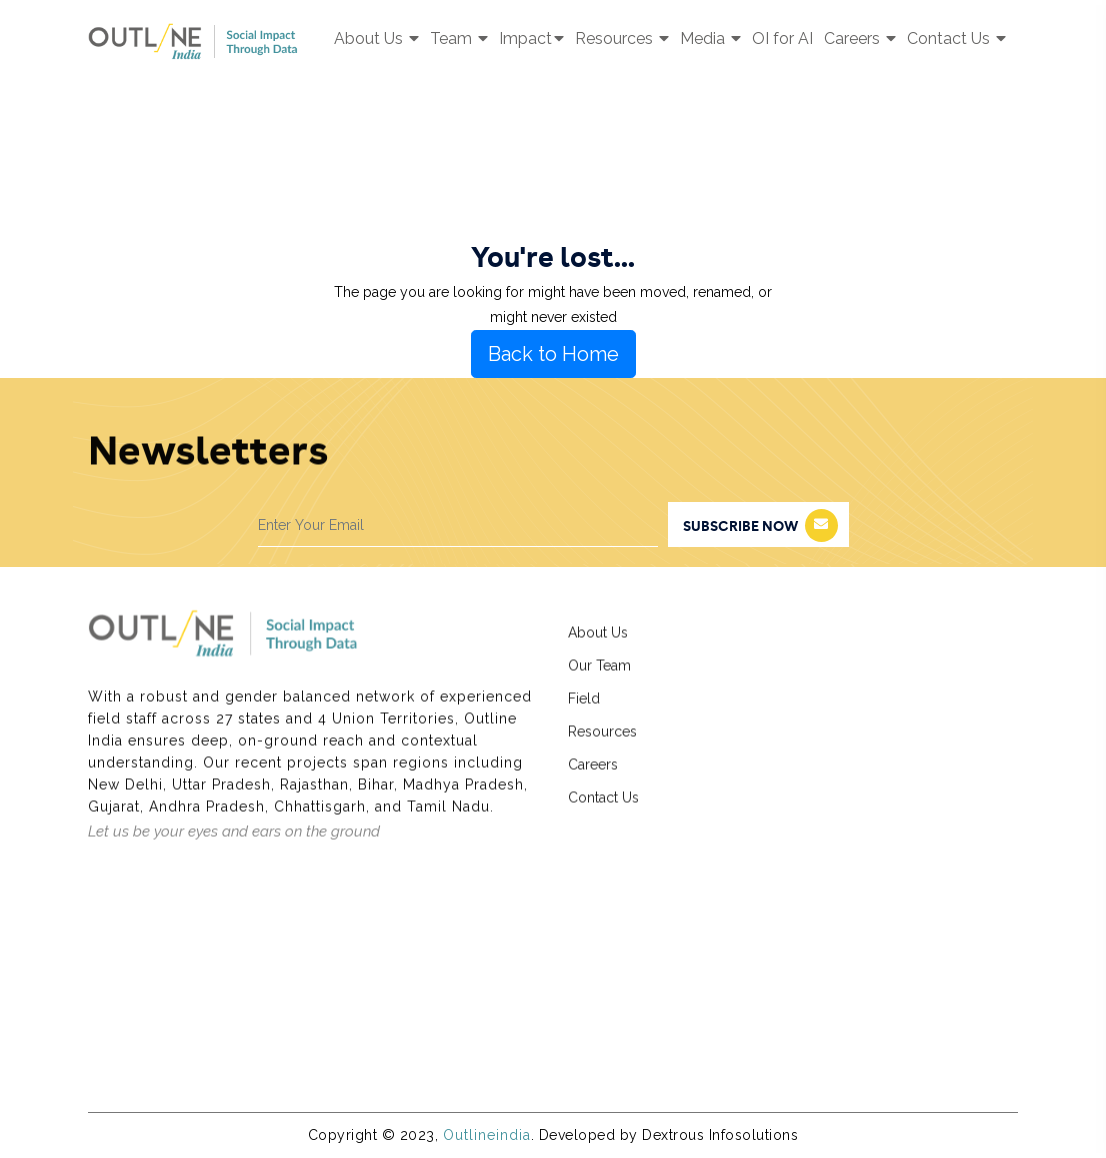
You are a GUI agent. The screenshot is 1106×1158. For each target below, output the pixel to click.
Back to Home (553, 354)
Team (459, 38)
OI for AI (782, 38)
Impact (531, 38)
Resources (622, 38)
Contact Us (956, 38)
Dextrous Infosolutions (720, 1135)
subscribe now (760, 525)
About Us (376, 38)
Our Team (599, 675)
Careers (860, 38)
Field (584, 708)
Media (710, 38)
